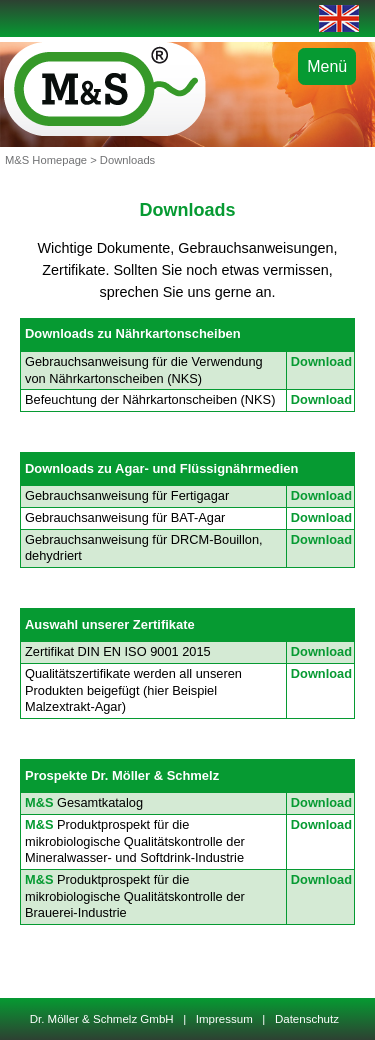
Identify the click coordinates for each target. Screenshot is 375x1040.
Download (321, 361)
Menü (327, 66)
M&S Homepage (46, 160)
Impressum (224, 1019)
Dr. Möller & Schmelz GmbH (105, 1019)
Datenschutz (307, 1019)
